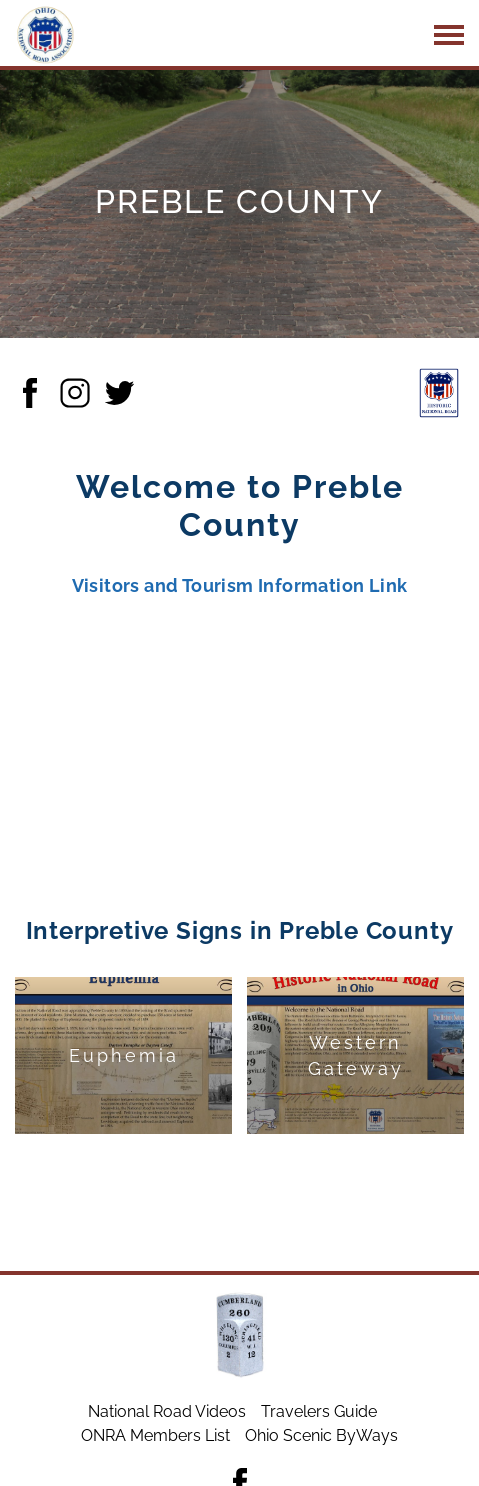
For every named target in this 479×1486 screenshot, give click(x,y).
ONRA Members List (155, 1435)
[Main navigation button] (449, 35)
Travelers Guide (319, 1411)
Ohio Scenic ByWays (321, 1435)
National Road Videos (167, 1411)
